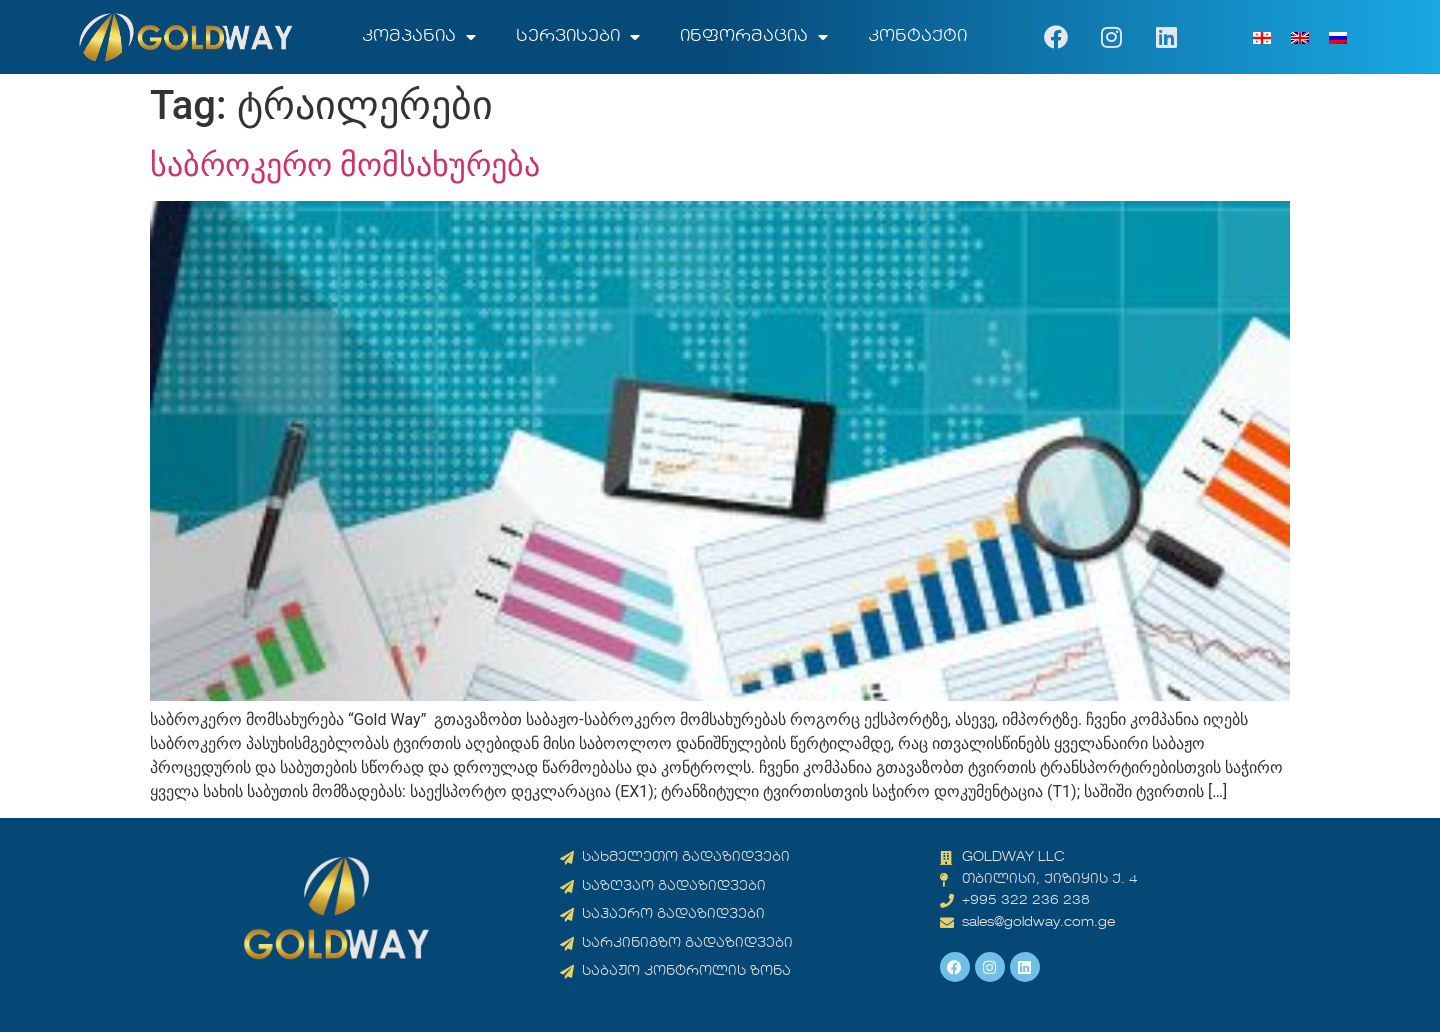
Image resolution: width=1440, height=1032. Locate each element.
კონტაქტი (917, 37)
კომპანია (419, 37)
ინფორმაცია (754, 37)
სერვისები (578, 37)
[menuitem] (1262, 37)
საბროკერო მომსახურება (345, 165)
